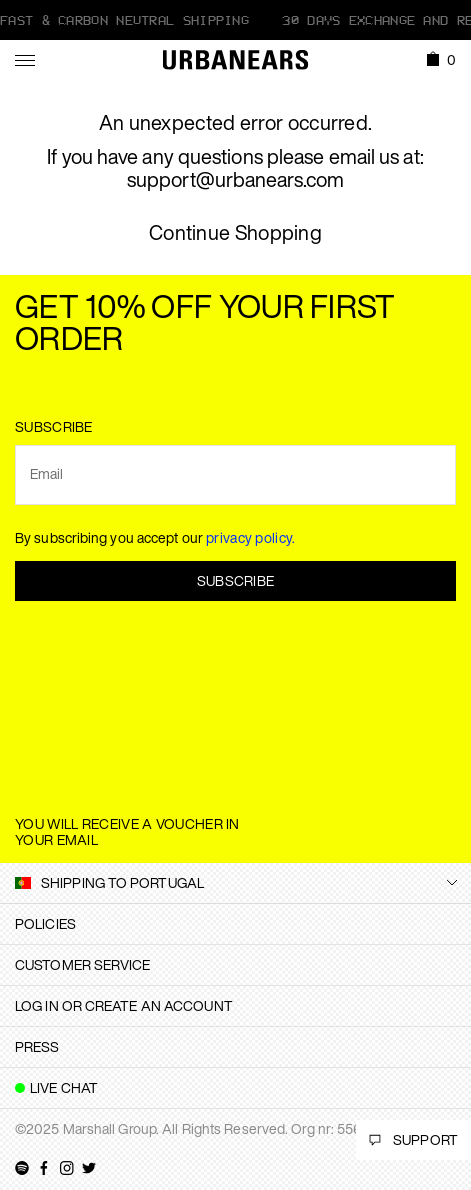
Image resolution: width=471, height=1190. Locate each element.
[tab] (235, 924)
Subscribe (236, 580)
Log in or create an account (124, 1005)
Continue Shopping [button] (235, 233)
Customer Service (83, 964)
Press (37, 1046)
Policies (45, 923)
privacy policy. (251, 537)
